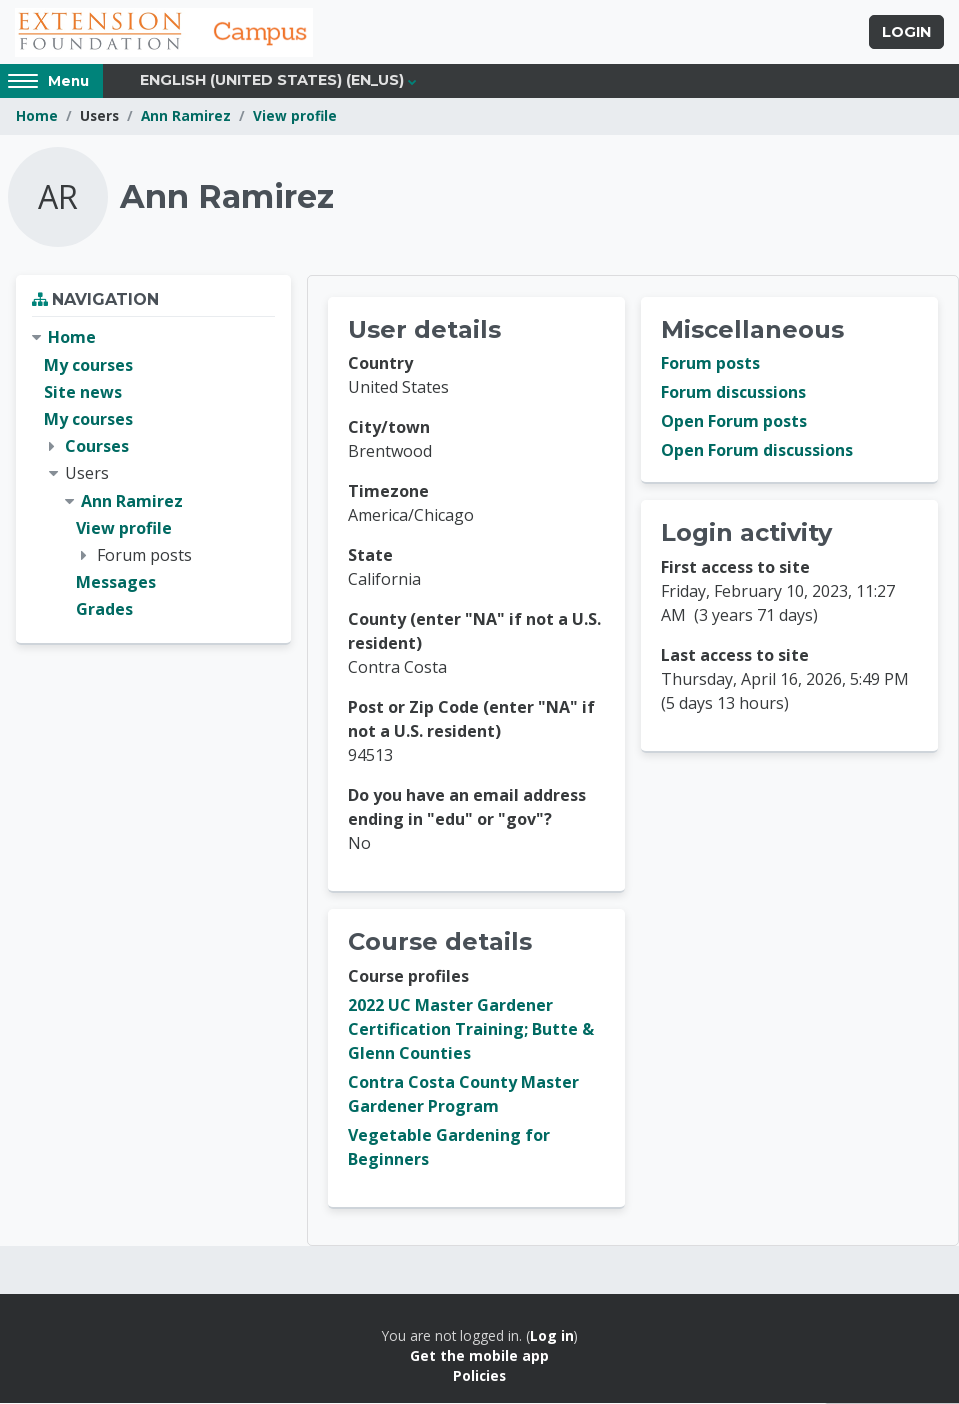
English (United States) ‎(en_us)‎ (272, 82)
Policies (479, 1377)
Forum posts (710, 365)
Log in (552, 1336)
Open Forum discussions (757, 452)
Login (906, 33)
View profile (295, 117)
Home (37, 117)
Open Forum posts (734, 423)
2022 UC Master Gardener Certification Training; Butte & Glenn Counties (471, 1030)
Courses (97, 447)
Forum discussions (733, 394)
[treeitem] (153, 475)
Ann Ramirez (186, 117)
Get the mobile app (479, 1356)
